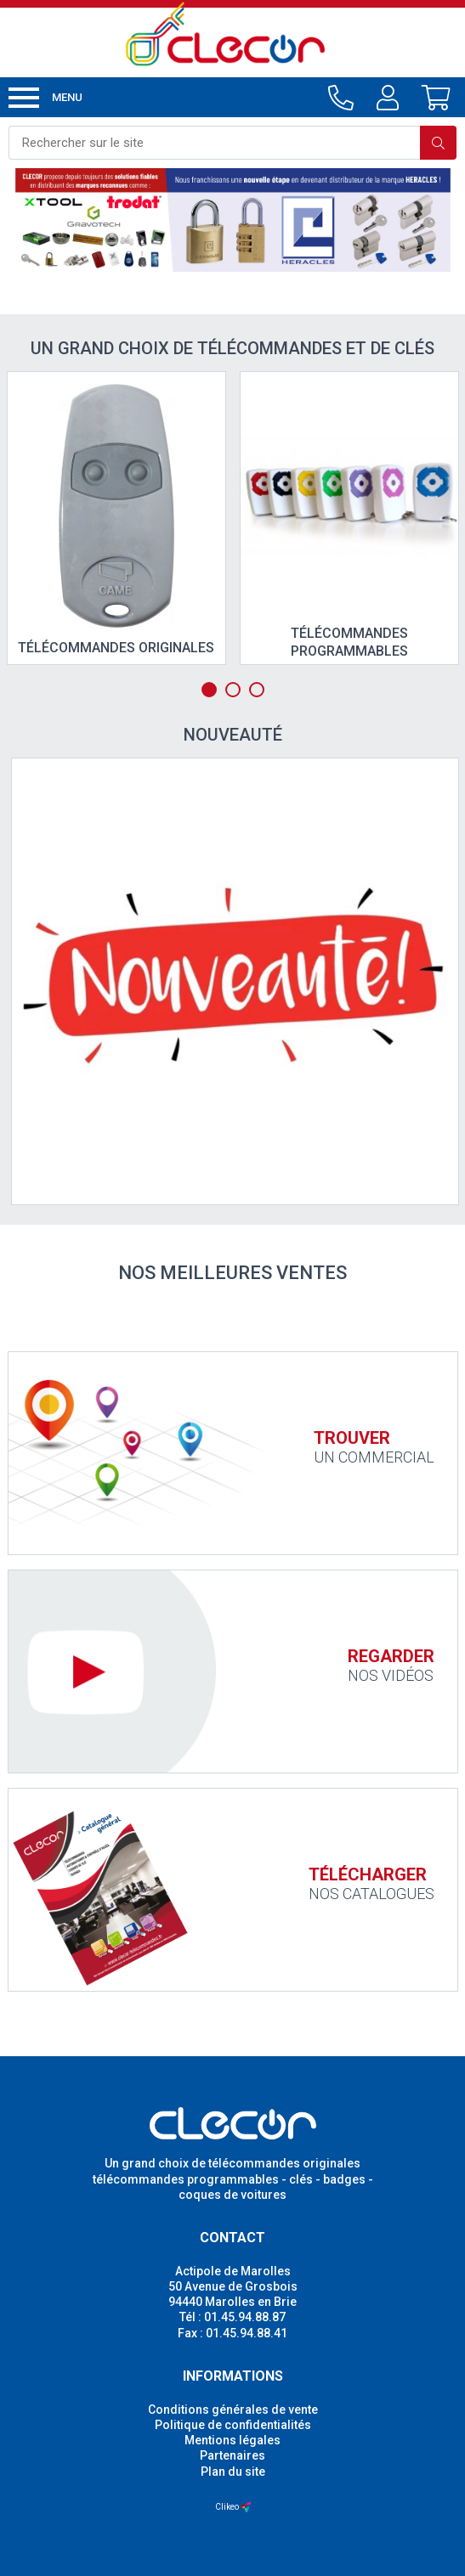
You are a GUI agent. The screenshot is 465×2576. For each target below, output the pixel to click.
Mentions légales (232, 2440)
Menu (45, 97)
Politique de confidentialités (233, 2425)
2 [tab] (233, 689)
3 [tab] (256, 689)
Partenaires (232, 2455)
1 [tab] (209, 689)
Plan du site (233, 2471)
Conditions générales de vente (233, 2409)
